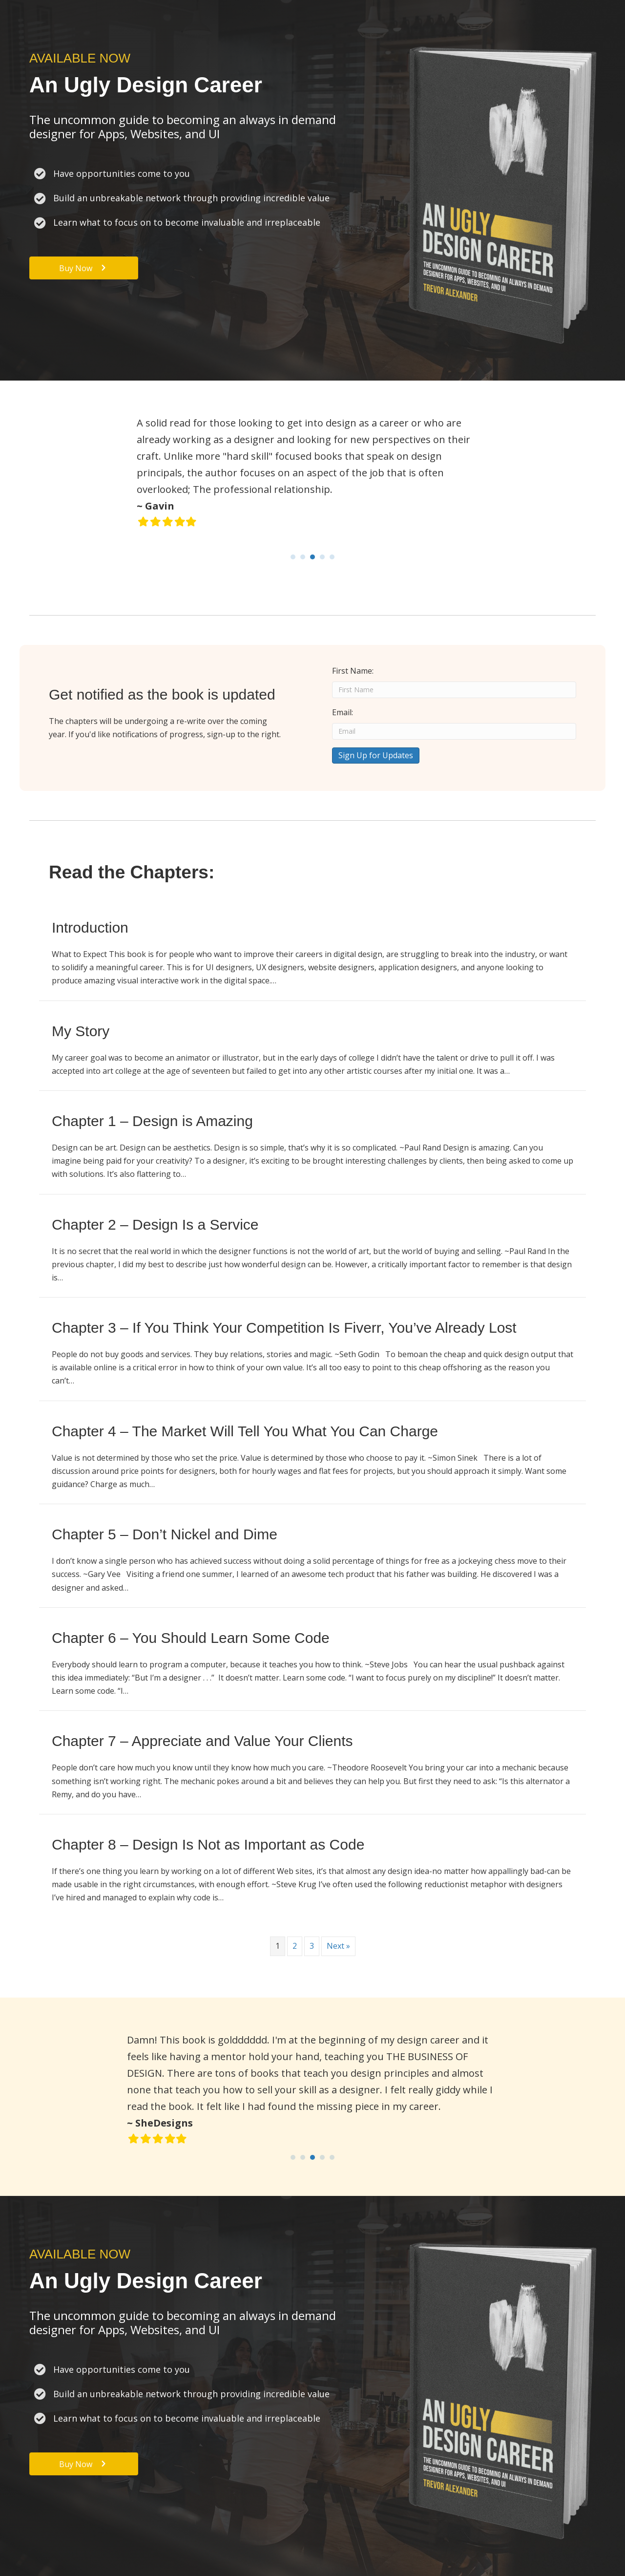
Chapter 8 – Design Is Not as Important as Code (208, 1844)
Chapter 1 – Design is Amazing (152, 1121)
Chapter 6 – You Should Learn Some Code (191, 1638)
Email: (342, 712)
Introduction (90, 927)
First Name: (353, 670)
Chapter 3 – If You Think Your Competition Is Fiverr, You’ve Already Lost (284, 1328)
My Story (80, 1031)
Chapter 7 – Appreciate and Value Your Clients (202, 1741)
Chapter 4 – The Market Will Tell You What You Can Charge (245, 1431)
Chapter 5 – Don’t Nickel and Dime (164, 1534)
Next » (338, 1945)
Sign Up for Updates (375, 755)
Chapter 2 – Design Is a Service (155, 1224)
